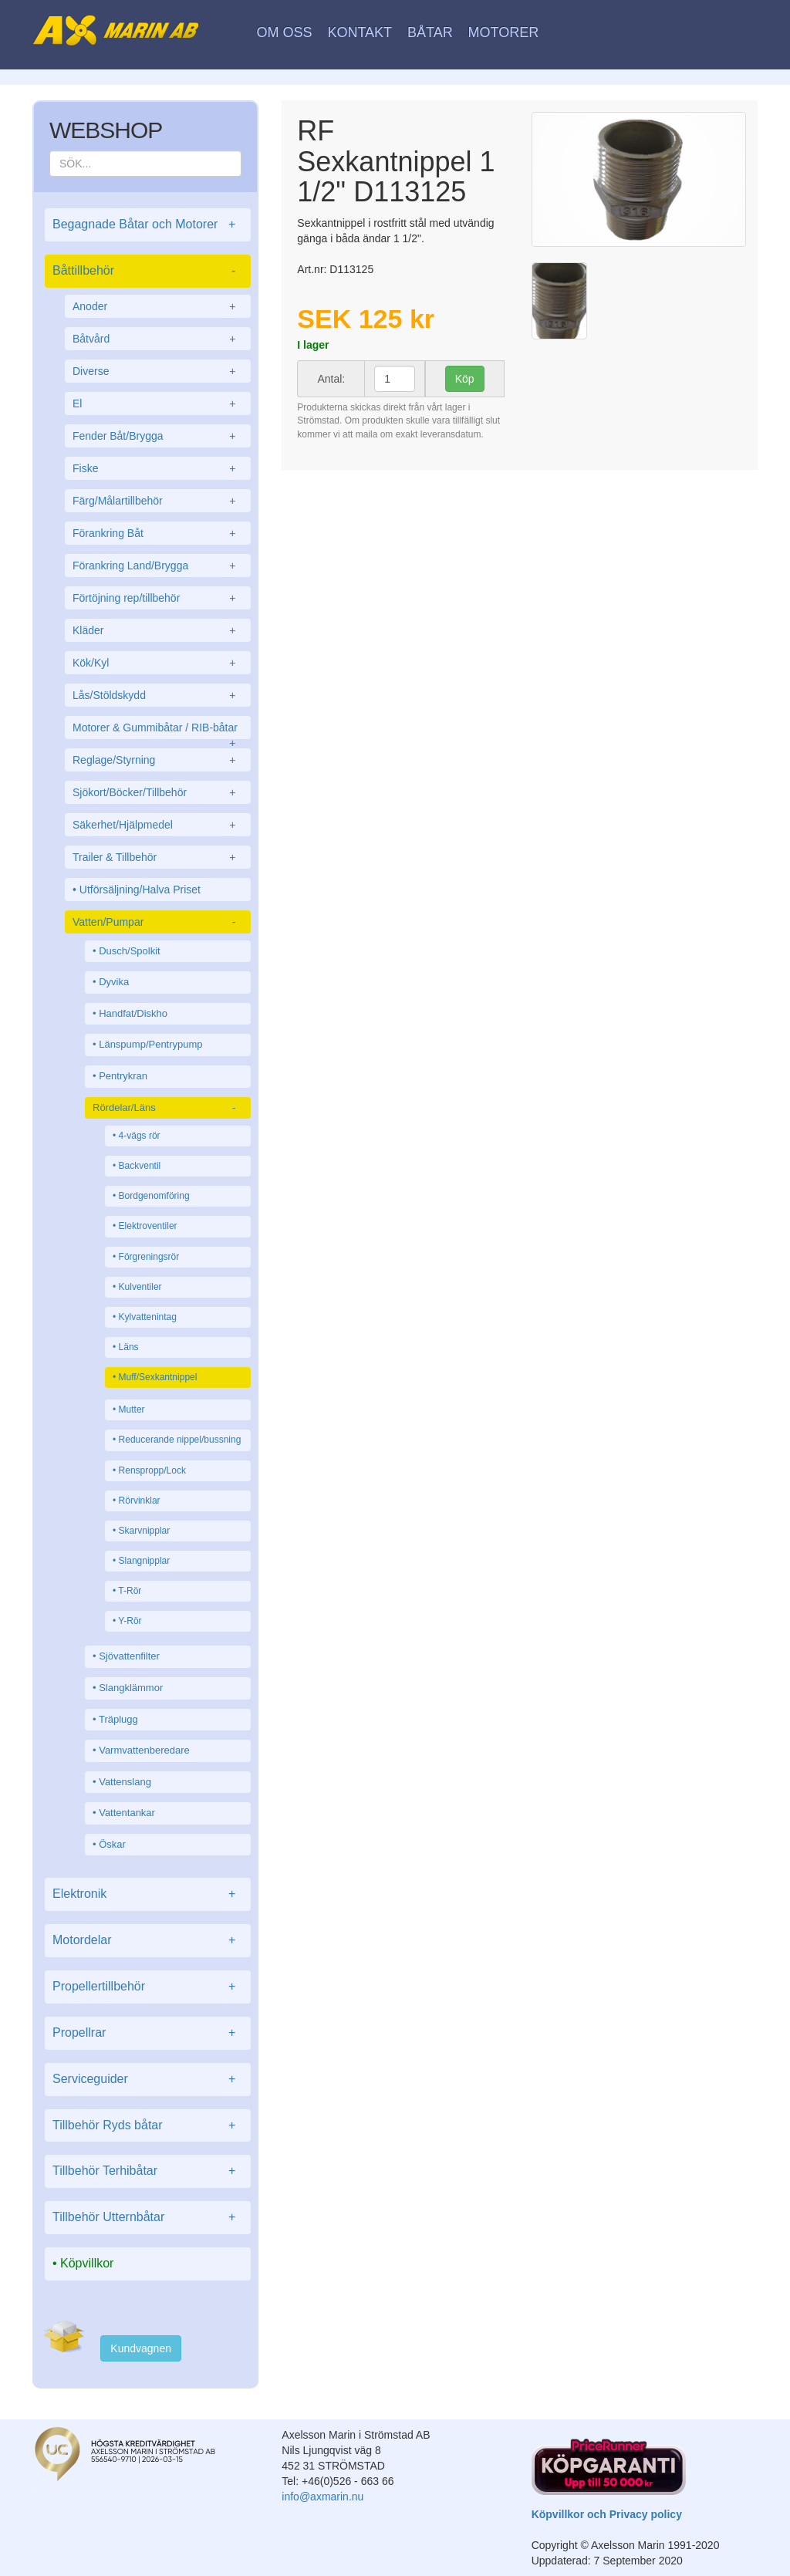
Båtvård (158, 338)
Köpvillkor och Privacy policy (607, 2514)
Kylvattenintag (148, 1317)
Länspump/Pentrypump (150, 1044)
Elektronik (147, 1894)
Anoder (158, 306)
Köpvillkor (86, 2263)
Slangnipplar (144, 1560)
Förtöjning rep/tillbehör (158, 598)
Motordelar (147, 1941)
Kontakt (359, 32)
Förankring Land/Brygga (158, 565)
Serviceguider (147, 2079)
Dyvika (114, 982)
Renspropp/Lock (152, 1470)
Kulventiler (140, 1286)
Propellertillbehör (147, 1987)
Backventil (140, 1165)
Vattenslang (125, 1782)
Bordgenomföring (154, 1195)
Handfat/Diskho (133, 1013)
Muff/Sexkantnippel (158, 1377)
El (158, 403)
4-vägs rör (139, 1135)
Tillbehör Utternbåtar (147, 2218)
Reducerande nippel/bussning (180, 1439)
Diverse (158, 371)
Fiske (158, 468)
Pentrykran (123, 1076)
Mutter (132, 1409)
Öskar (112, 1844)
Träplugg (118, 1719)
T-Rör (129, 1590)
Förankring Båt (158, 533)
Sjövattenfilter (129, 1656)
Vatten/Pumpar (158, 922)
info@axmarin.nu (322, 2496)
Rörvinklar (139, 1500)
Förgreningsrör (149, 1256)
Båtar (430, 32)
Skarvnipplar (144, 1530)
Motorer (503, 32)
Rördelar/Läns (168, 1108)
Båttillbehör (147, 271)
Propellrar (147, 2033)
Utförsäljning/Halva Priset (140, 889)
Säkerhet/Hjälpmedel (158, 824)
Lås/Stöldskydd (158, 695)
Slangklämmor (131, 1687)
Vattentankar (127, 1812)
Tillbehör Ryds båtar (147, 2126)
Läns (129, 1347)
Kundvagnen (140, 2348)
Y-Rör (129, 1620)
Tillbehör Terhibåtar (147, 2171)
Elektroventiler (148, 1225)
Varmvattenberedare (144, 1750)
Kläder (158, 630)
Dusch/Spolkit (129, 951)
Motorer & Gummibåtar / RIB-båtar (158, 730)
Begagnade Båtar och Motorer (147, 225)
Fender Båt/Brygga (158, 436)
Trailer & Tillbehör (158, 857)
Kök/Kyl (158, 662)
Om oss (284, 32)
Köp (464, 379)
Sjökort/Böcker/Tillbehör (158, 792)
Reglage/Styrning (158, 760)
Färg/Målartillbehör (158, 500)
